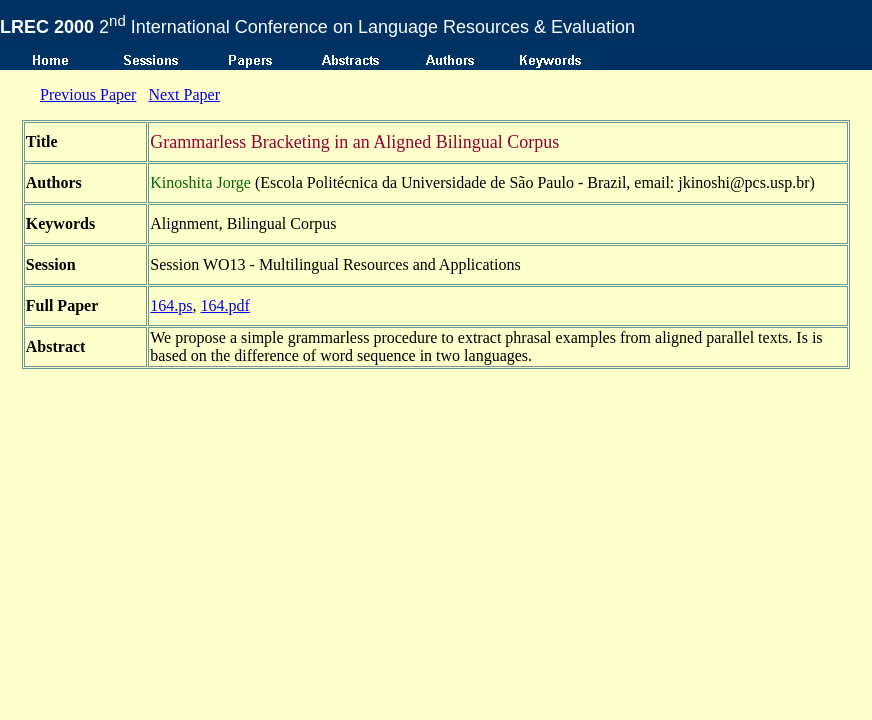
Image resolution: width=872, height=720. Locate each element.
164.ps (171, 305)
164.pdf (225, 305)
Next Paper (184, 94)
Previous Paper (88, 94)
